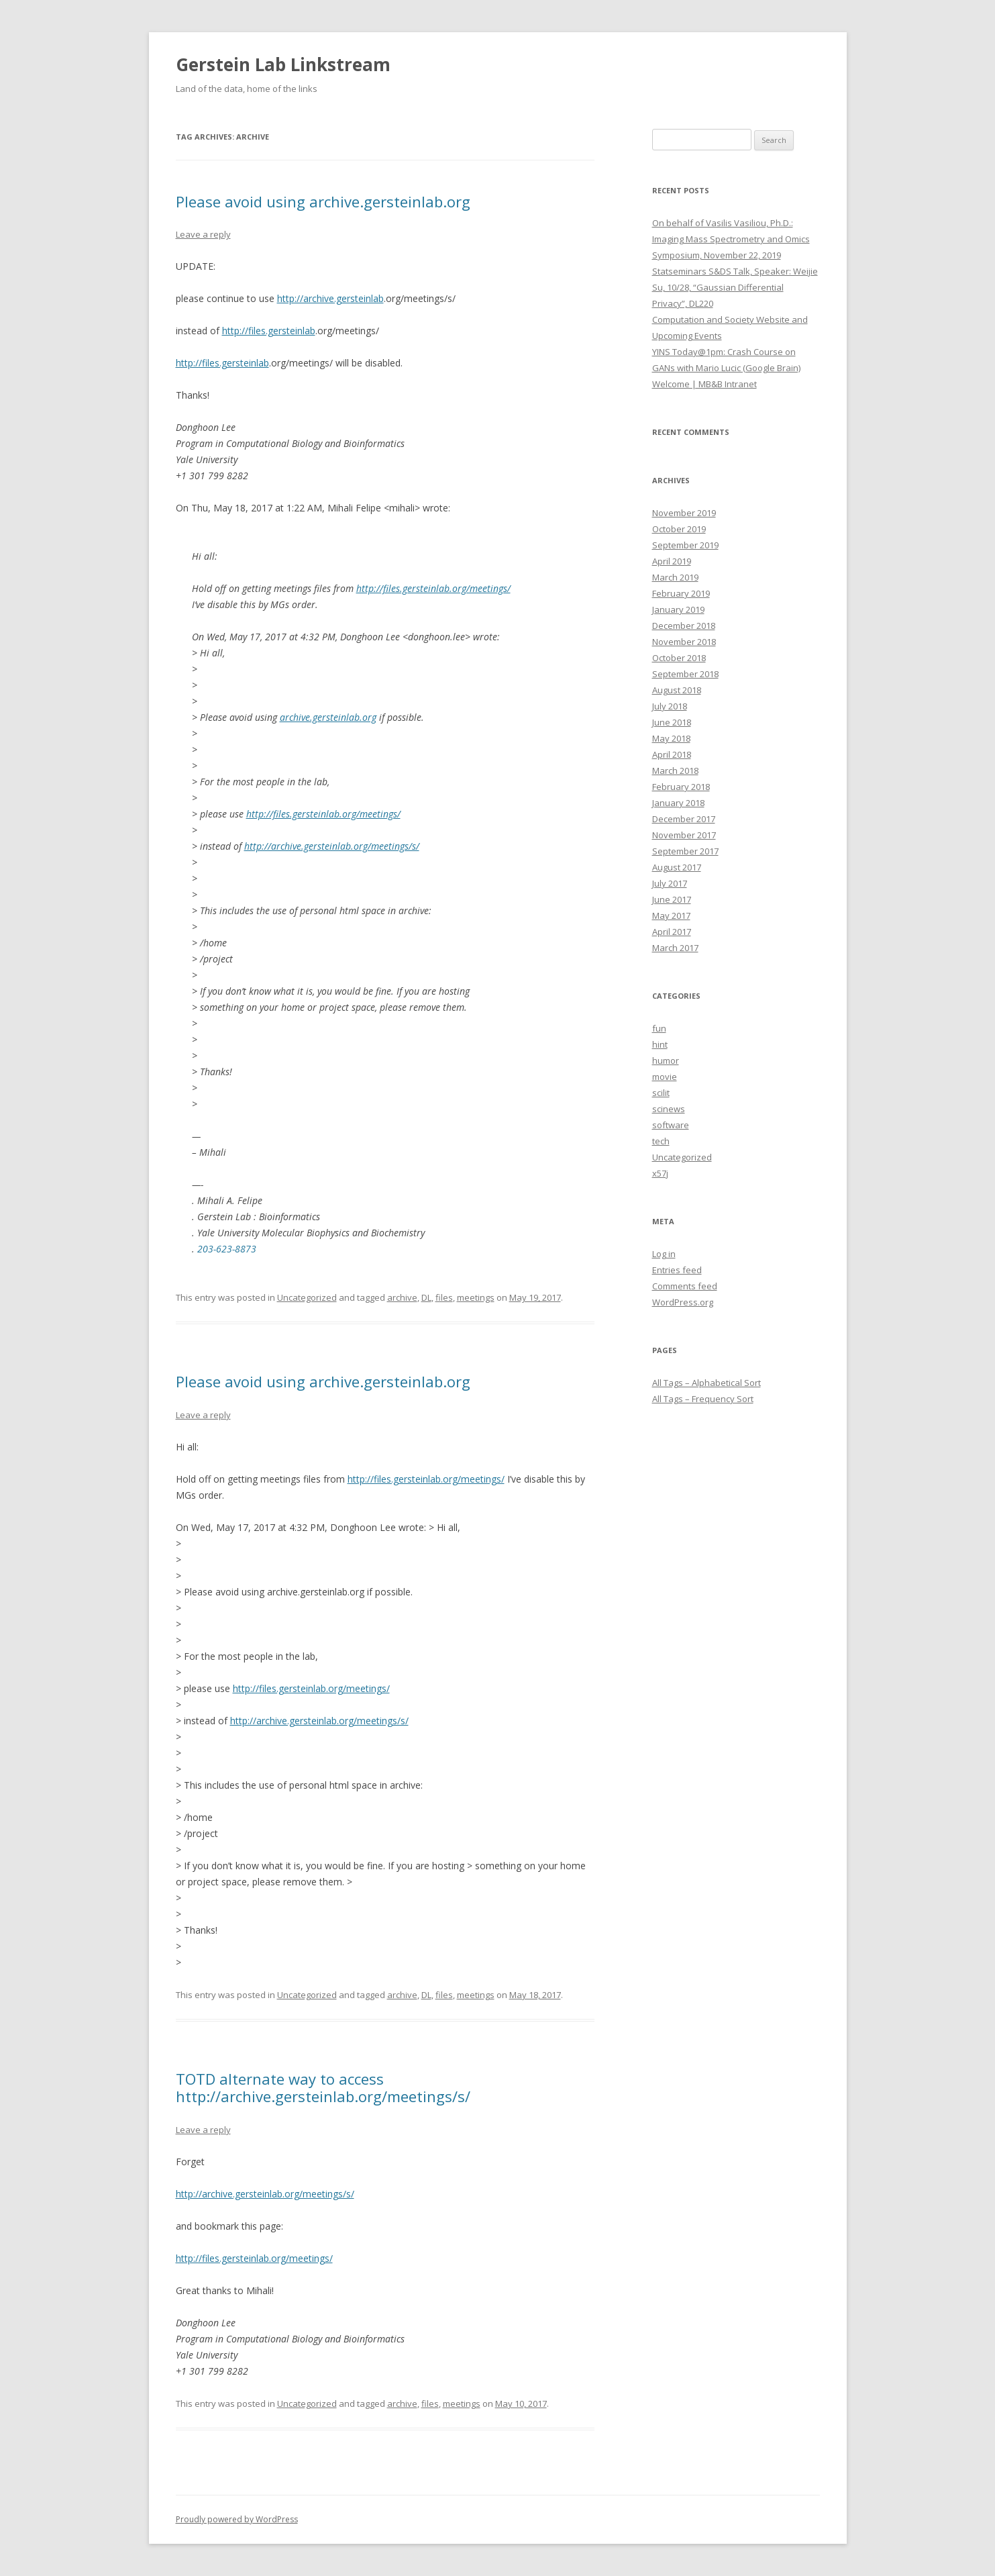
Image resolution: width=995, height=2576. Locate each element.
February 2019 (681, 593)
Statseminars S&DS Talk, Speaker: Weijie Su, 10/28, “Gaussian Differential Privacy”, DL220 (735, 287)
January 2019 (678, 609)
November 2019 (684, 513)
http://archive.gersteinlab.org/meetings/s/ (331, 846)
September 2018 (685, 674)
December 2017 (683, 819)
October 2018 (679, 658)
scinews (668, 1109)
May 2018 (671, 738)
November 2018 (684, 642)
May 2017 (671, 915)
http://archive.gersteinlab (330, 298)
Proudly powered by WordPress (237, 2519)
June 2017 (671, 899)
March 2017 (675, 948)
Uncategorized (307, 1297)
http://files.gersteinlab (268, 330)
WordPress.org (682, 1302)
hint (660, 1044)
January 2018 (678, 803)
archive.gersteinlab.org (328, 717)
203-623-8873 (226, 1248)
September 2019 (685, 545)
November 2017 (684, 835)
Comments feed (684, 1286)
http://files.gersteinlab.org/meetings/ (433, 588)
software (670, 1125)
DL (426, 1297)
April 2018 (671, 754)
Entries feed (677, 1270)
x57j (660, 1173)
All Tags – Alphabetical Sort (706, 1383)
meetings (475, 1297)
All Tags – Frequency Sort (702, 1399)
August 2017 (676, 867)
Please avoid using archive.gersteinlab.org (323, 201)
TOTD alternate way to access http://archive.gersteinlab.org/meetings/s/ (323, 2087)
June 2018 (671, 722)
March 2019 (675, 577)
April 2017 (671, 932)
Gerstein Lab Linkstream (283, 64)
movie (664, 1077)
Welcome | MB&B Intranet (704, 384)
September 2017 (685, 851)
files (444, 1297)
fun (659, 1028)
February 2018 (681, 787)
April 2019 (671, 561)
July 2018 (669, 706)
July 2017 (669, 883)
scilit (661, 1093)
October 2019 (679, 529)
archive (402, 1297)
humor (665, 1060)
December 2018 (683, 626)
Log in (664, 1254)
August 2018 (676, 690)
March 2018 (675, 770)
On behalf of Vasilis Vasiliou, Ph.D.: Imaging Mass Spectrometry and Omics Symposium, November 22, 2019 (731, 239)
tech (661, 1141)
